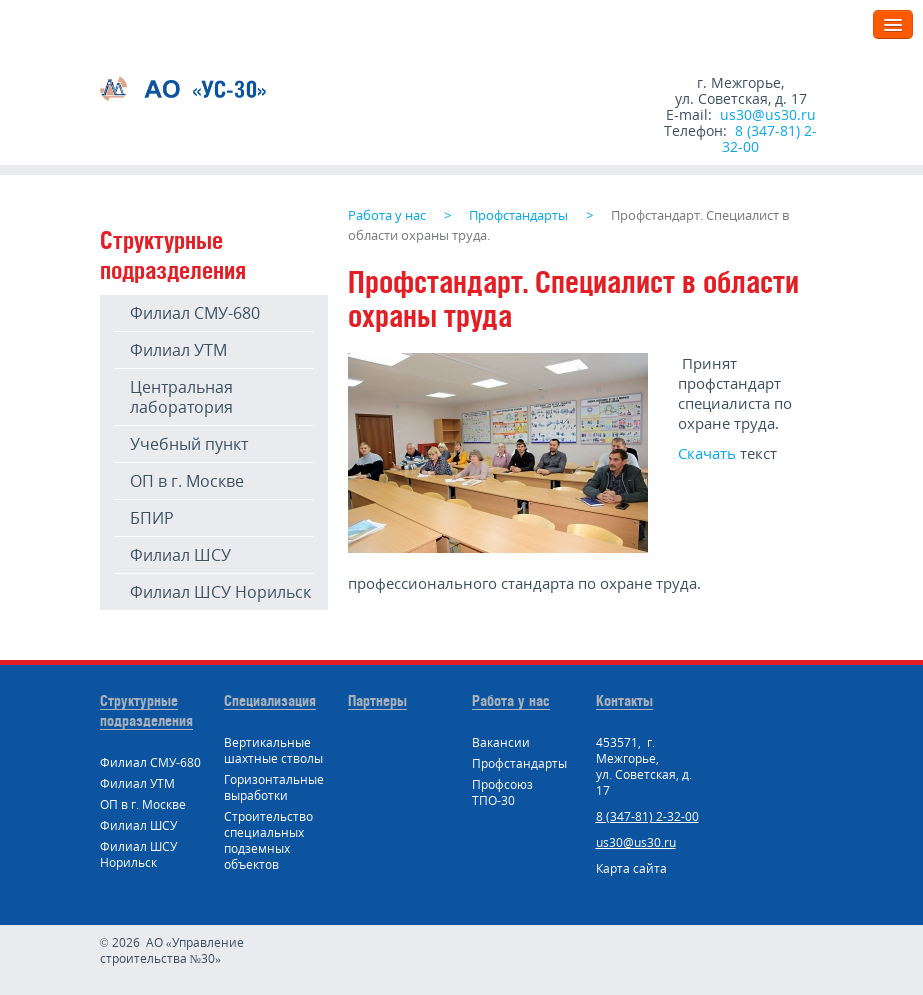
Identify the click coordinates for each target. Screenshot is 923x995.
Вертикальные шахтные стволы (273, 750)
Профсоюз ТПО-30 (502, 792)
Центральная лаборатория (181, 397)
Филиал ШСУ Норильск (220, 592)
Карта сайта (631, 868)
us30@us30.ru (768, 114)
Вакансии (501, 742)
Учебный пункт (189, 444)
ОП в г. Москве (187, 481)
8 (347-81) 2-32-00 (769, 138)
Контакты (624, 700)
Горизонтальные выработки (274, 787)
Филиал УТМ (178, 350)
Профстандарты (519, 763)
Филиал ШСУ (180, 555)
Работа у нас (511, 700)
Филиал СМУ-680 (195, 313)
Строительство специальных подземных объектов (268, 840)
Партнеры (377, 700)
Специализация (270, 700)
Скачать (707, 453)
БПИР (152, 518)
